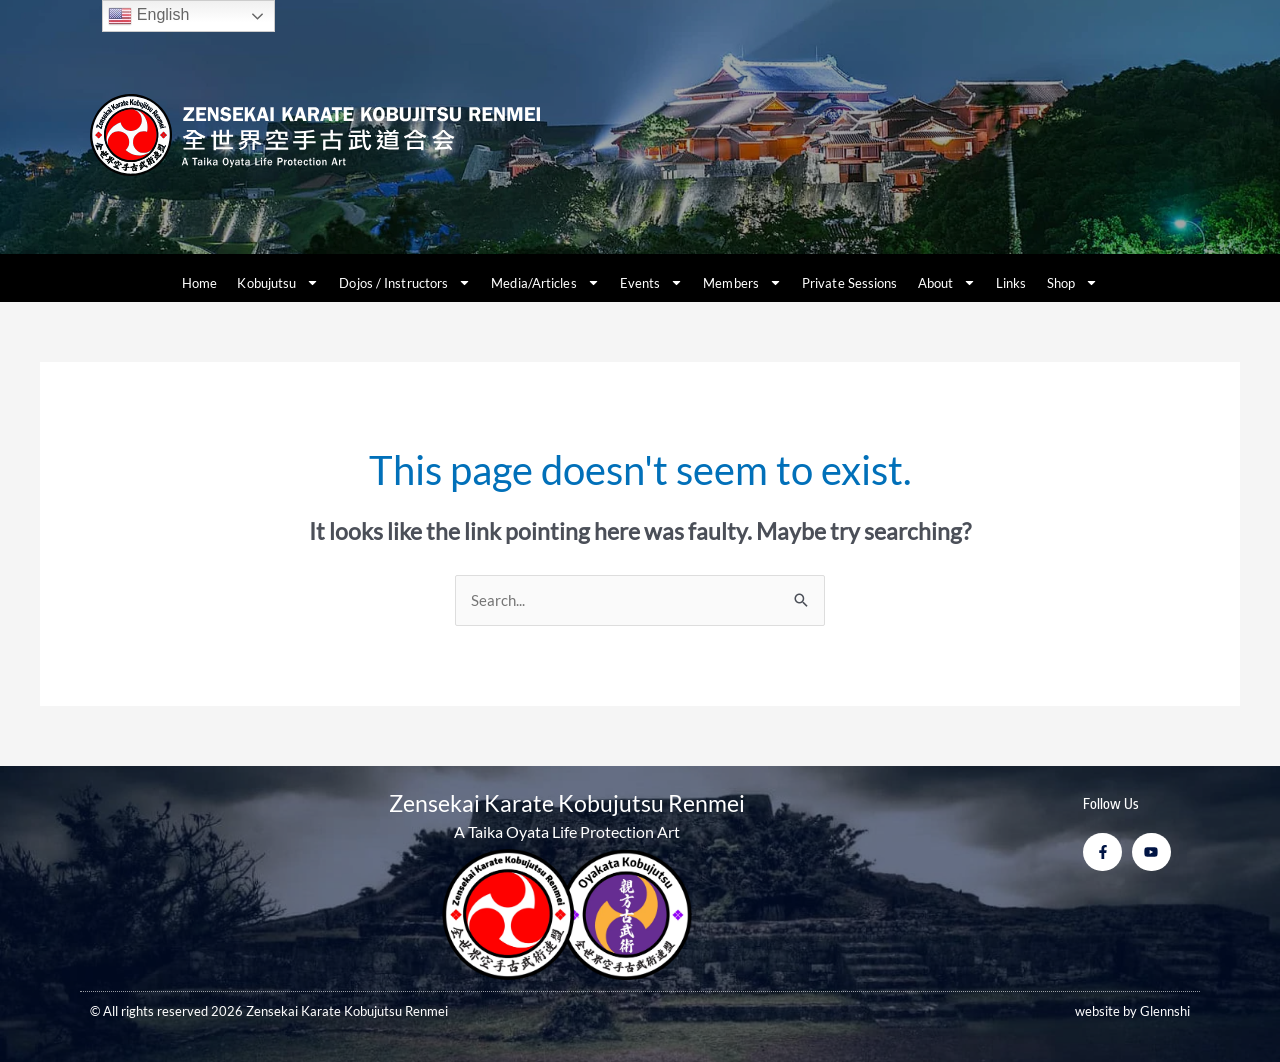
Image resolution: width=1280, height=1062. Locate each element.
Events (652, 282)
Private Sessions (850, 283)
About (947, 282)
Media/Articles (545, 282)
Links (1011, 283)
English (148, 16)
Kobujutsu (278, 282)
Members (742, 282)
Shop (1072, 282)
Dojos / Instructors (405, 282)
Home (199, 283)
